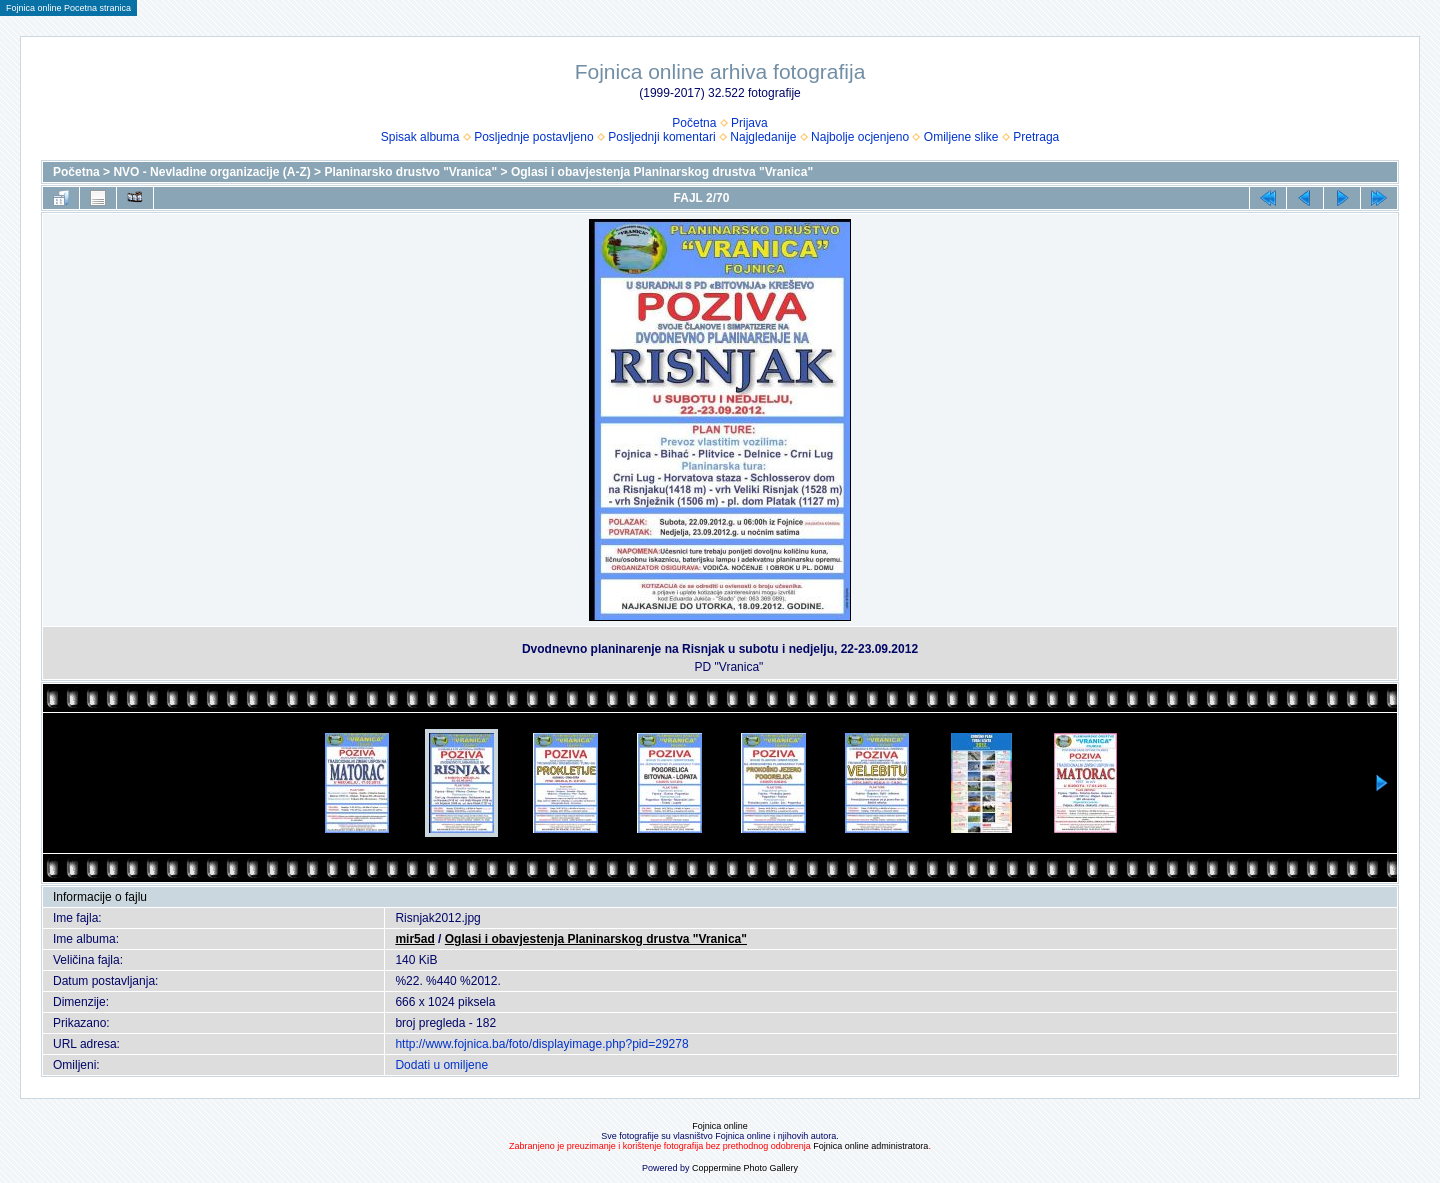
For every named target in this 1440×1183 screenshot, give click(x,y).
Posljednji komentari (661, 137)
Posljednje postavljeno (533, 137)
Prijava (749, 123)
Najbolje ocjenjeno (860, 137)
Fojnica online (720, 1126)
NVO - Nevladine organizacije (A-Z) (211, 172)
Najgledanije (763, 137)
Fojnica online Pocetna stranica (68, 8)
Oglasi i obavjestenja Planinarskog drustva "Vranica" (662, 172)
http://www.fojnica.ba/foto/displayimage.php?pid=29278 (541, 1044)
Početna (694, 123)
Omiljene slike (961, 137)
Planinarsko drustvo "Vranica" (410, 172)
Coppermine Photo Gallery (745, 1168)
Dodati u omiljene (441, 1065)
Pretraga (1036, 137)
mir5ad (414, 939)
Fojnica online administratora (870, 1146)
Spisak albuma (420, 137)
